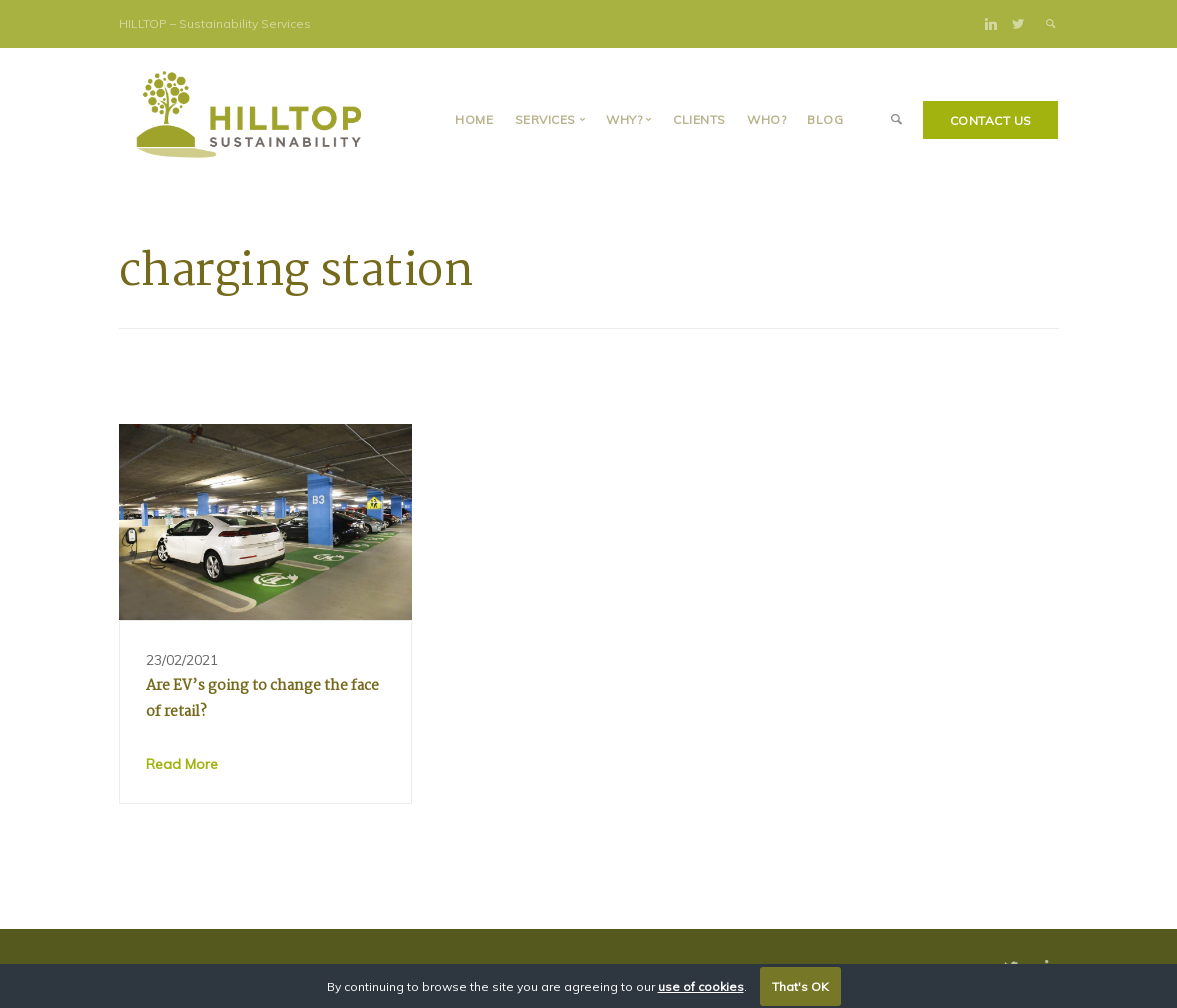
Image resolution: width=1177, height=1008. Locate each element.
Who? (766, 119)
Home (474, 119)
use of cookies (701, 986)
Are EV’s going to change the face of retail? (262, 699)
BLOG (825, 119)
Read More (182, 764)
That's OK (800, 986)
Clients (699, 119)
